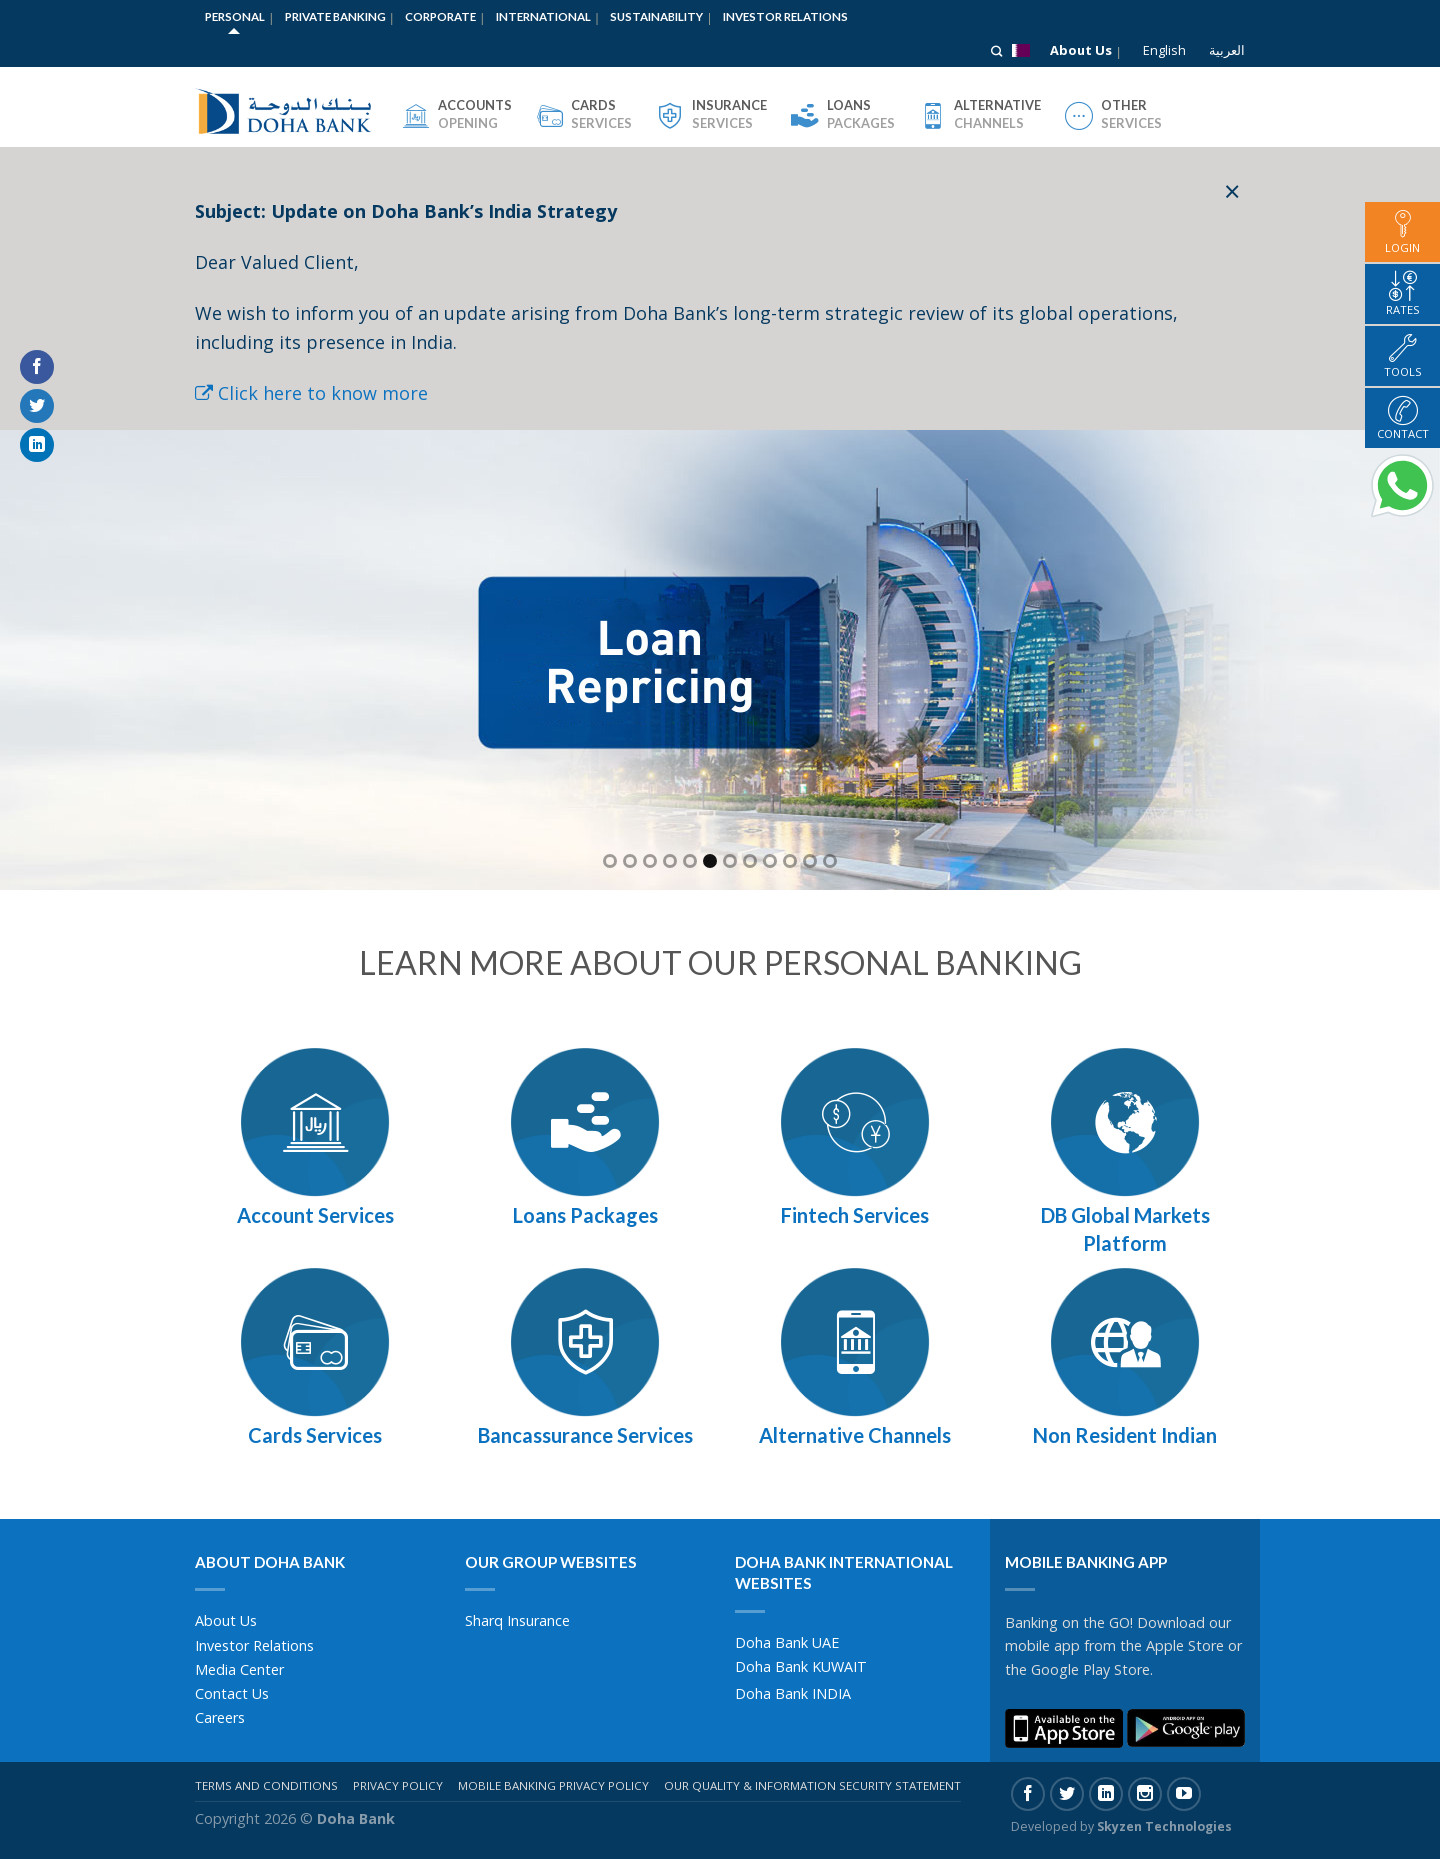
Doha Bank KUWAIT (801, 1666)
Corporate (440, 16)
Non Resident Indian (1125, 1435)
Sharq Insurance (517, 1620)
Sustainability (656, 16)
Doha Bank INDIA (793, 1693)
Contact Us (232, 1693)
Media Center (239, 1669)
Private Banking (335, 16)
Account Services (315, 1215)
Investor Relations (785, 16)
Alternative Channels (855, 1435)
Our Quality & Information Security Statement (812, 1785)
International (543, 16)
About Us (1081, 50)
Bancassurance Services (585, 1435)
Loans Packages (585, 1215)
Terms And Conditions (266, 1785)
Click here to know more (311, 393)
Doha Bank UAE (787, 1642)
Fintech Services (855, 1215)
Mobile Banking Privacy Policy (553, 1785)
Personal (235, 16)
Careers (220, 1717)
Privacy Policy (398, 1785)
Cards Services (315, 1435)
